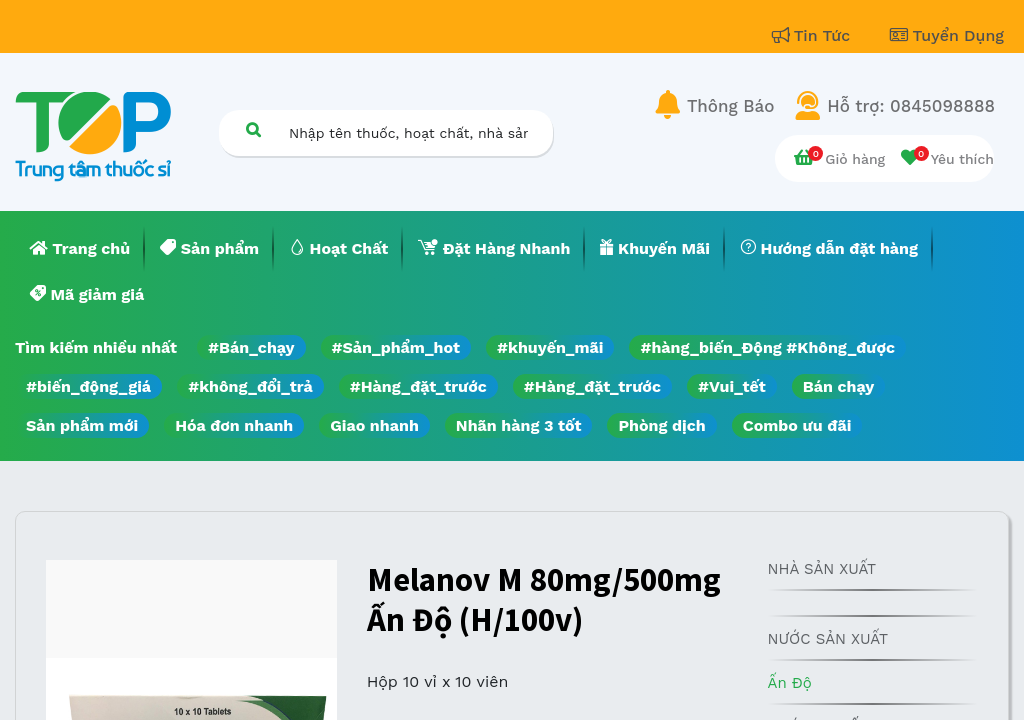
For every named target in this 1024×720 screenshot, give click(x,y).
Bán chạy (838, 386)
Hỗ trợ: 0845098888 (911, 106)
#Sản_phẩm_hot (396, 347)
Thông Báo (730, 106)
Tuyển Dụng (947, 35)
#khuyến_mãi (550, 347)
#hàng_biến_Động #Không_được (767, 347)
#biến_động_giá (88, 386)
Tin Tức (814, 35)
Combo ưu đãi (797, 425)
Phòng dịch (661, 425)
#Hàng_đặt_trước (418, 386)
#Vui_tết (732, 386)
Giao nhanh (374, 425)
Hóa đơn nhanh (234, 425)
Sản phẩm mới (82, 425)
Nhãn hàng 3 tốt (519, 425)
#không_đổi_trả (250, 386)
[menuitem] (80, 249)
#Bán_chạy (251, 347)
